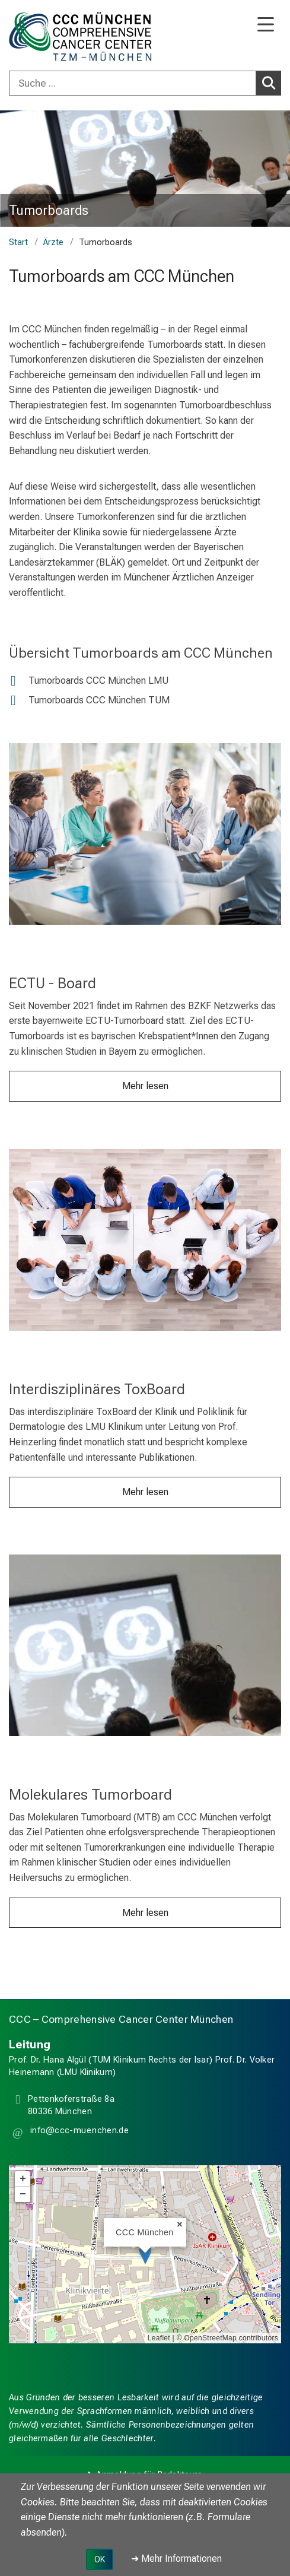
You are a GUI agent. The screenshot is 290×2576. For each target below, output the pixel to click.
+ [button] (23, 2179)
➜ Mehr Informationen (176, 2558)
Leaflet (159, 2338)
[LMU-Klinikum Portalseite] (50, 36)
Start (18, 242)
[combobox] (145, 83)
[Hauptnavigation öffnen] (265, 25)
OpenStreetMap (210, 2338)
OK (99, 2559)
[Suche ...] (132, 83)
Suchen (270, 82)
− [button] (23, 2194)
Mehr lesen (145, 1086)
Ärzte (53, 242)
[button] (78, 2133)
